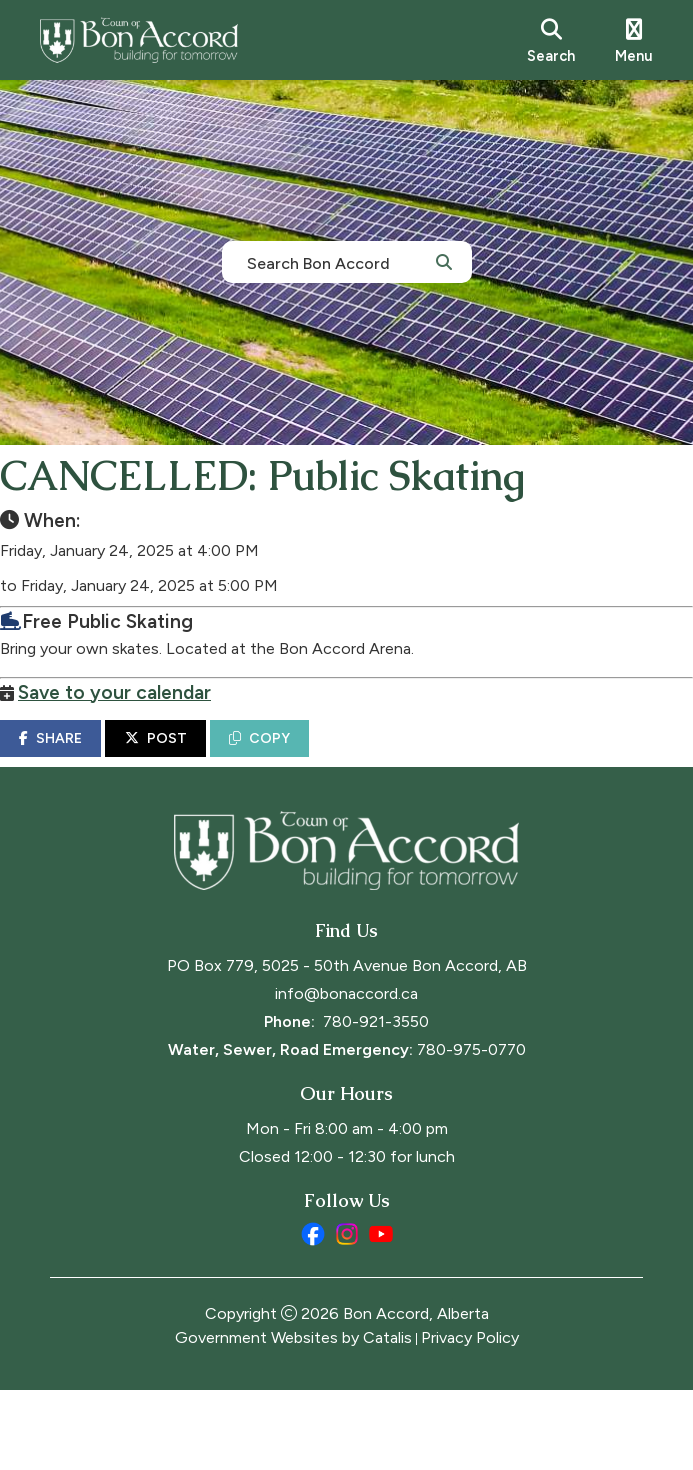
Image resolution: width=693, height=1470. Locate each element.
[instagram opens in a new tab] (347, 1314)
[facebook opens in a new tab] (313, 1314)
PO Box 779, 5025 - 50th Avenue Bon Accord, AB (347, 1045)
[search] (551, 40)
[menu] (634, 40)
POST (206, 758)
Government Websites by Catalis (293, 1417)
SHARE (100, 758)
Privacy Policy (470, 1417)
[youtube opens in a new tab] (381, 1314)
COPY (309, 758)
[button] (444, 261)
